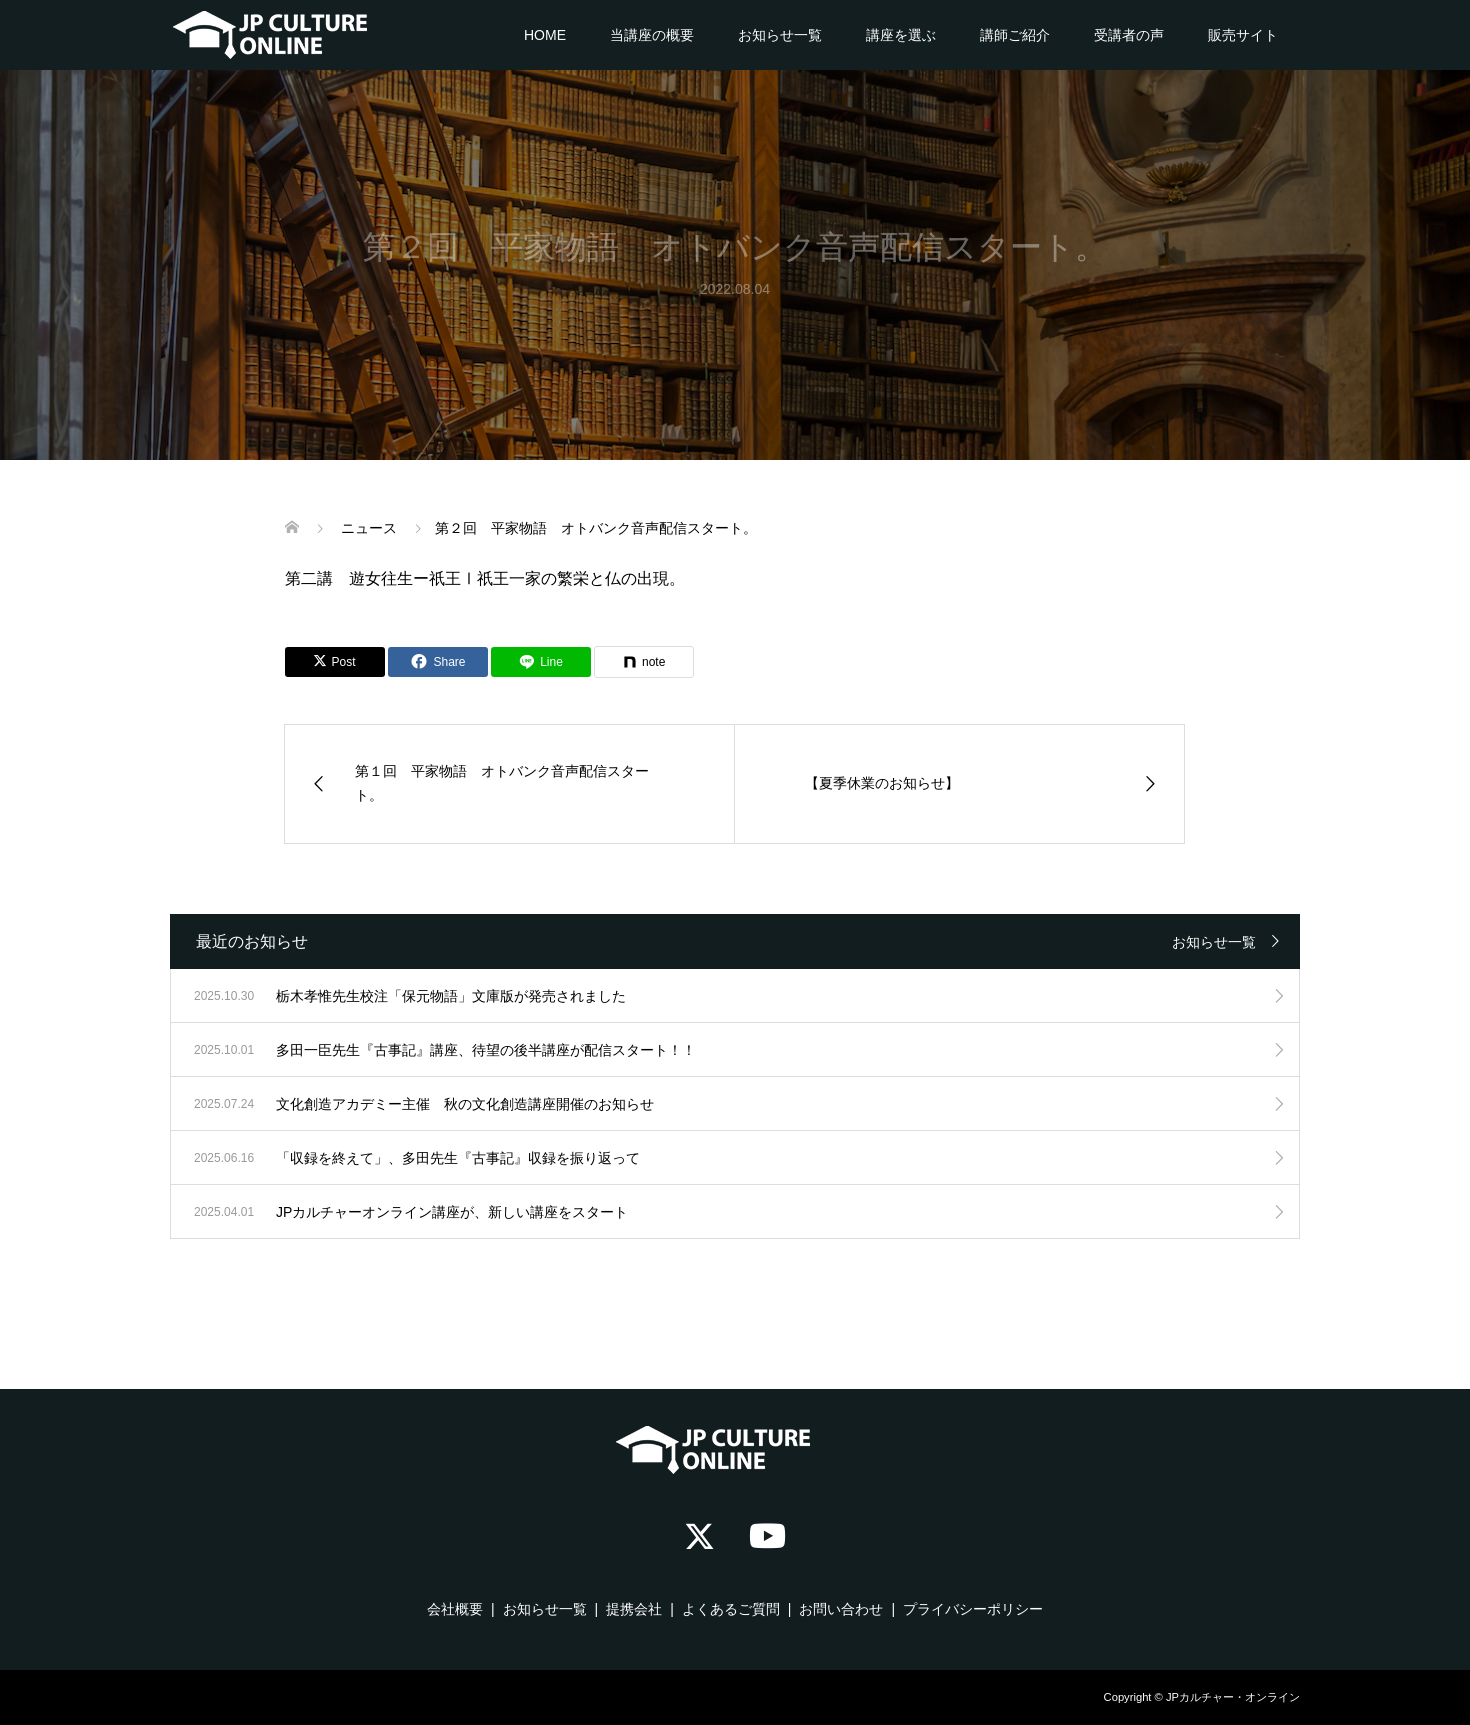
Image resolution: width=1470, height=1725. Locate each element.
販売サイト (1243, 35)
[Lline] (541, 662)
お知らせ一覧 (780, 35)
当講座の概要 (652, 35)
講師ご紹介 (1015, 35)
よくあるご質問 (731, 1609)
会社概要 (455, 1609)
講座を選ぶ (901, 35)
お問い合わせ (841, 1609)
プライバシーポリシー (973, 1609)
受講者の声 (1129, 35)
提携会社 (634, 1609)
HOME (545, 35)
